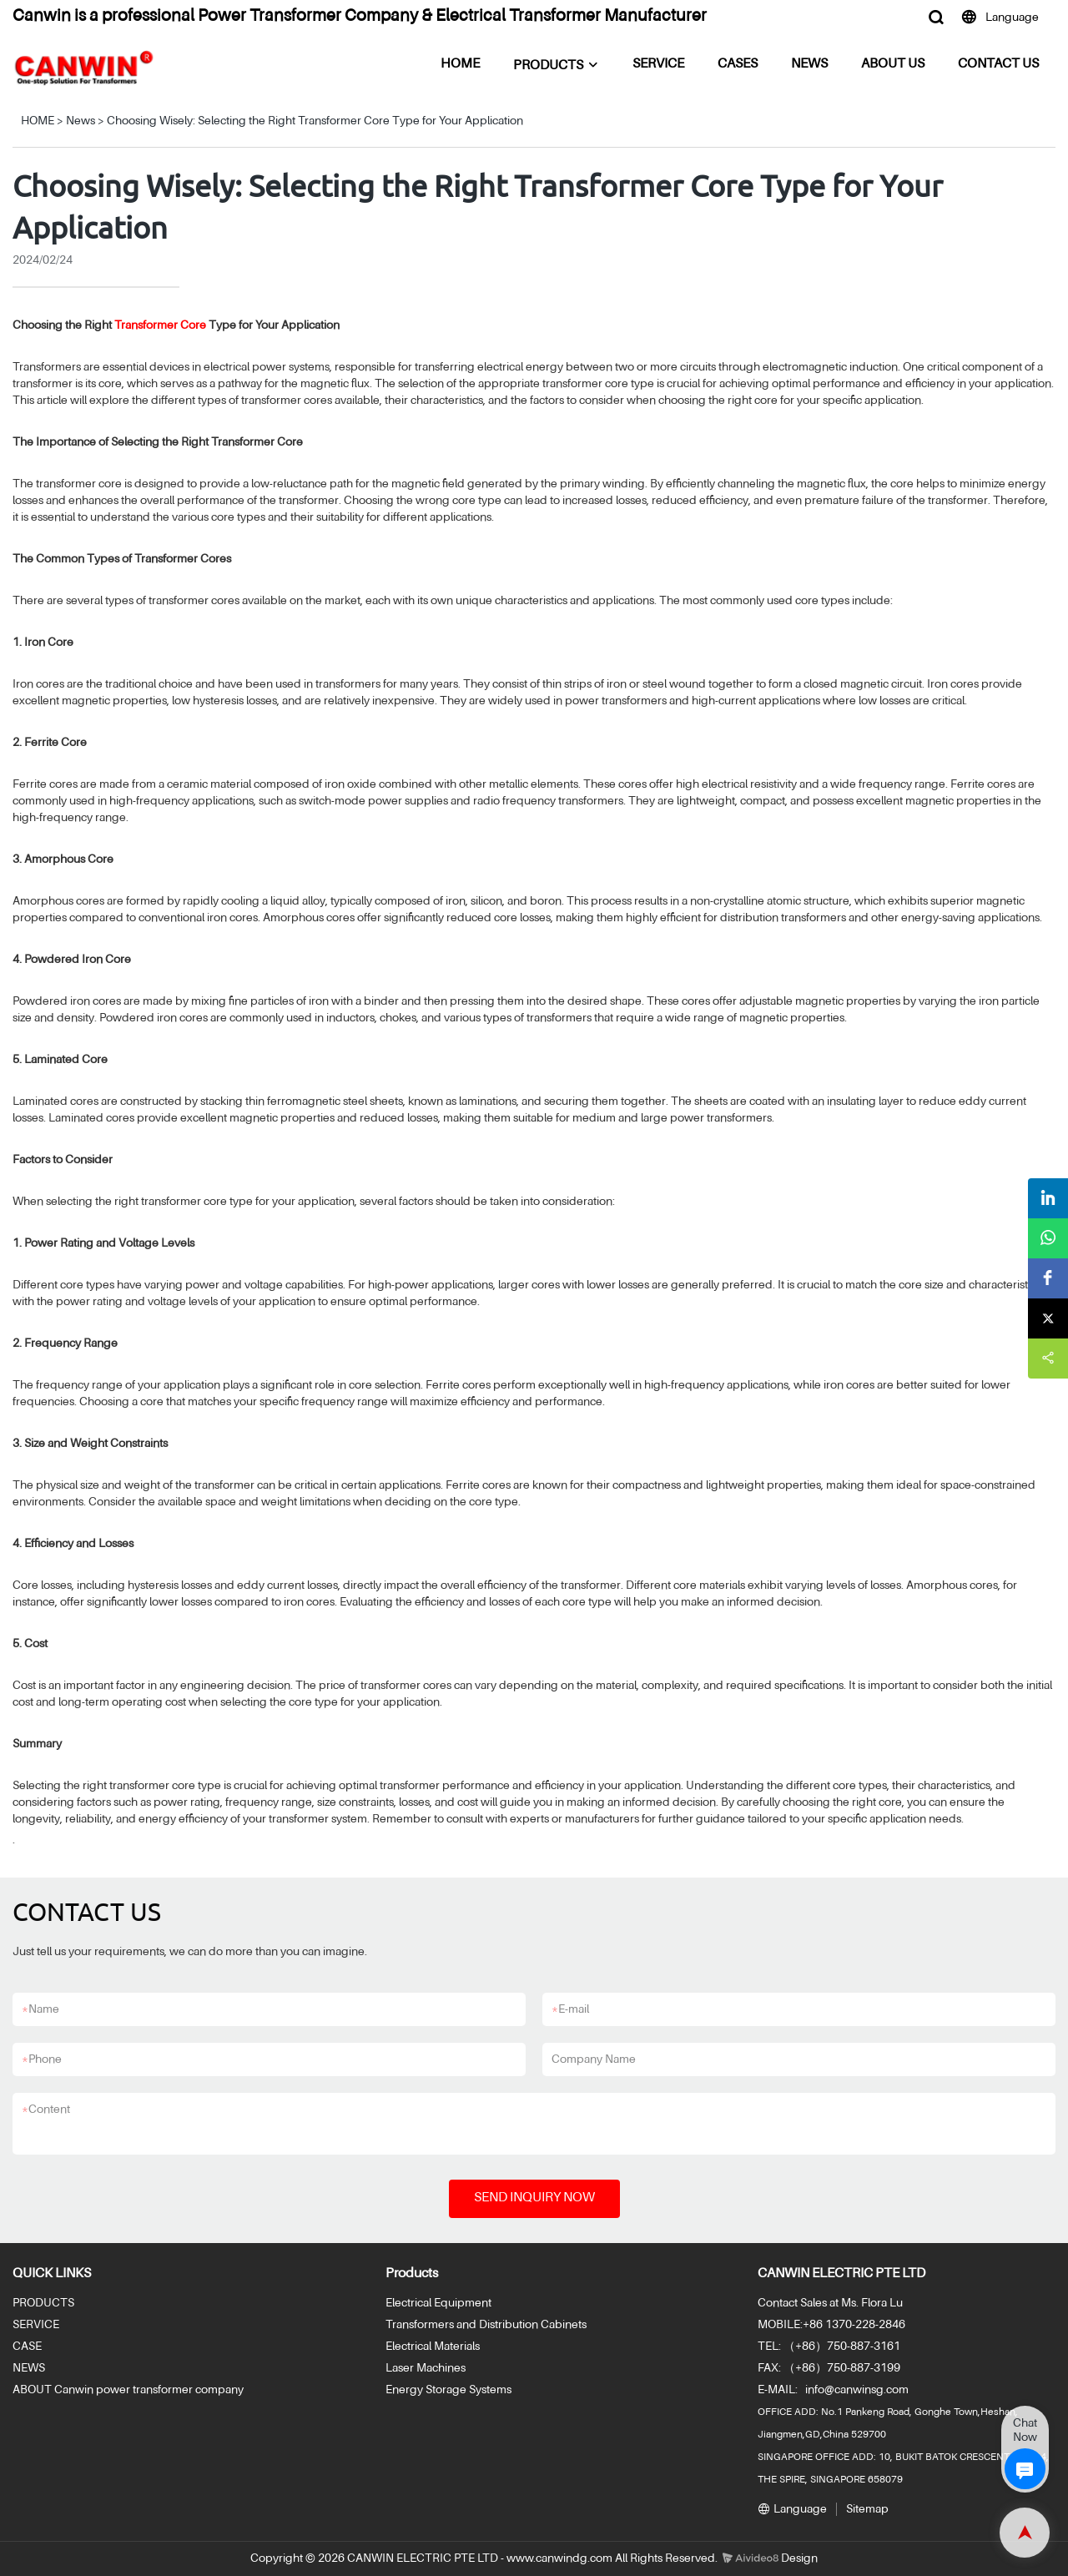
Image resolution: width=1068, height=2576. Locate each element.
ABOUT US (892, 64)
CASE (27, 2346)
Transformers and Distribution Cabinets (486, 2325)
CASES (738, 64)
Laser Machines (425, 2368)
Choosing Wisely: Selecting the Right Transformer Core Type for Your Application (315, 121)
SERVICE (658, 64)
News (80, 121)
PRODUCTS (548, 66)
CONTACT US (998, 64)
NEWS (809, 64)
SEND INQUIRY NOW (534, 2198)
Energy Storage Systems (448, 2390)
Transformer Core (160, 325)
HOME (460, 64)
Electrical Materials (432, 2346)
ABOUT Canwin (53, 2390)
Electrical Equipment (438, 2303)
